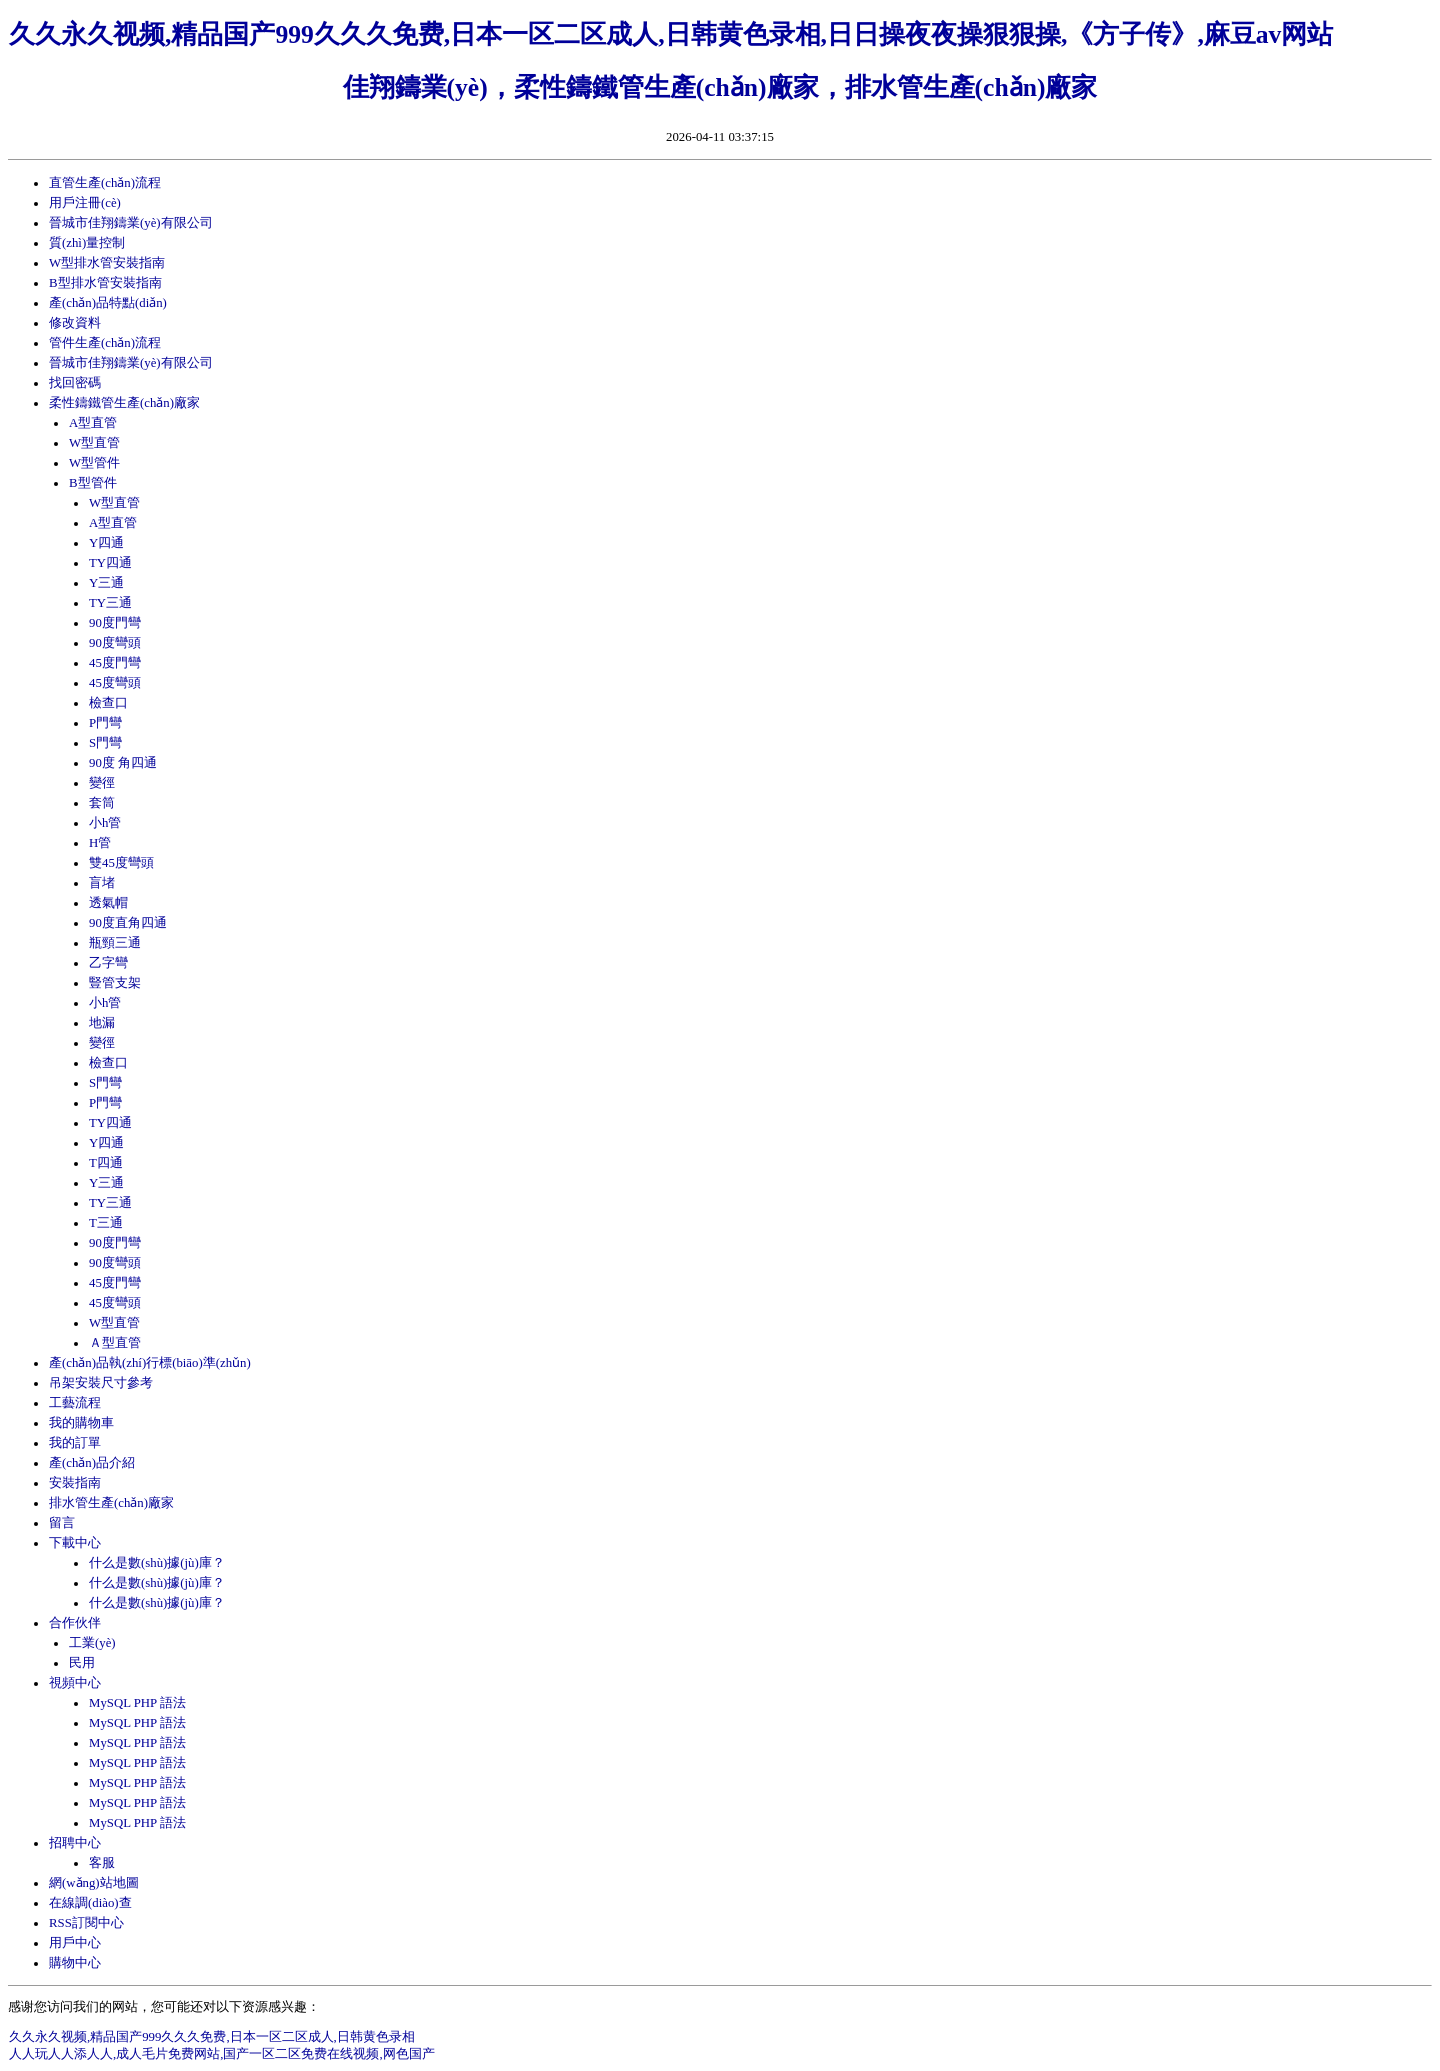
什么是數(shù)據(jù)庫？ (157, 1583)
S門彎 (105, 743)
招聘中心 (75, 1843)
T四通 (106, 1163)
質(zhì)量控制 (87, 243)
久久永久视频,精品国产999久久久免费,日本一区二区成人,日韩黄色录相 (212, 2037)
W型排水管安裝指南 (107, 263)
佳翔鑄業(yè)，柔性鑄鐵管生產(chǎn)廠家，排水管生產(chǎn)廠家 (720, 87)
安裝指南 (75, 1483)
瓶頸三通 (115, 943)
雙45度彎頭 (121, 863)
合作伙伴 (75, 1623)
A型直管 (93, 423)
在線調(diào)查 (90, 1903)
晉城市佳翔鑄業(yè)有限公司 (131, 223)
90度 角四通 (123, 763)
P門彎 (105, 723)
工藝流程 (75, 1403)
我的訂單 (75, 1443)
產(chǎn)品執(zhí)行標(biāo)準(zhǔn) (150, 1363)
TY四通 (110, 563)
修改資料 (75, 323)
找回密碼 (75, 383)
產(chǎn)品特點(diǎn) (108, 303)
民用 (82, 1663)
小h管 (105, 823)
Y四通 (106, 543)
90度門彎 (115, 623)
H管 (100, 843)
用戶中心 (75, 1943)
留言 (62, 1523)
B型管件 (93, 483)
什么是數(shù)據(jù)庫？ (157, 1563)
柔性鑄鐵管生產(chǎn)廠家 (124, 403)
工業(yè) (92, 1643)
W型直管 (94, 443)
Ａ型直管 (115, 1343)
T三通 (106, 1223)
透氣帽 (108, 903)
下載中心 (75, 1543)
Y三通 (106, 583)
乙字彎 (108, 963)
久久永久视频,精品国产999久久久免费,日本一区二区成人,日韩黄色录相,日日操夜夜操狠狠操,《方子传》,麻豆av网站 (671, 34)
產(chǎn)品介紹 (92, 1463)
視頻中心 (75, 1683)
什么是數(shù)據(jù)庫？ (157, 1603)
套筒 (102, 803)
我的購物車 (81, 1423)
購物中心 (75, 1963)
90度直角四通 (128, 923)
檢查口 (108, 703)
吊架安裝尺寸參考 (101, 1383)
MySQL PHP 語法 (137, 1703)
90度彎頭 (115, 643)
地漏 (102, 1023)
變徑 (102, 783)
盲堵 (102, 883)
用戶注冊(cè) (85, 203)
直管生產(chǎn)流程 (105, 183)
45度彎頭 (115, 683)
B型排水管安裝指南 (105, 283)
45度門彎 (115, 663)
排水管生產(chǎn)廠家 (111, 1503)
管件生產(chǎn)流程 (105, 343)
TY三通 (110, 603)
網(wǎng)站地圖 (94, 1883)
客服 (102, 1863)
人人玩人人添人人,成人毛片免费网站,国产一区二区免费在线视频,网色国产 (222, 2054)
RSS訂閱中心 (86, 1923)
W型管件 (94, 463)
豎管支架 (115, 983)
